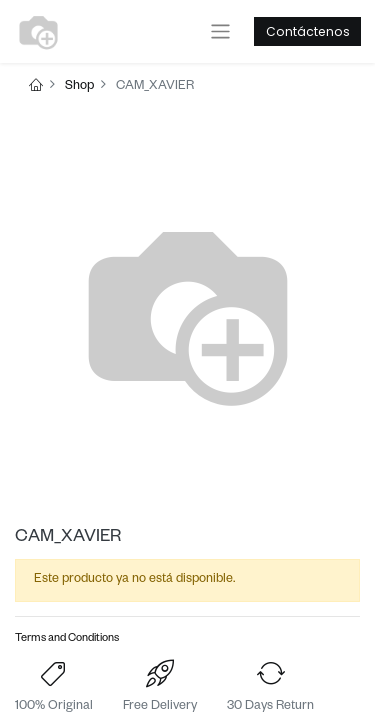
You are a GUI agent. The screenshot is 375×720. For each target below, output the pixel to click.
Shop (79, 87)
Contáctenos (308, 31)
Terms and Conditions (67, 639)
